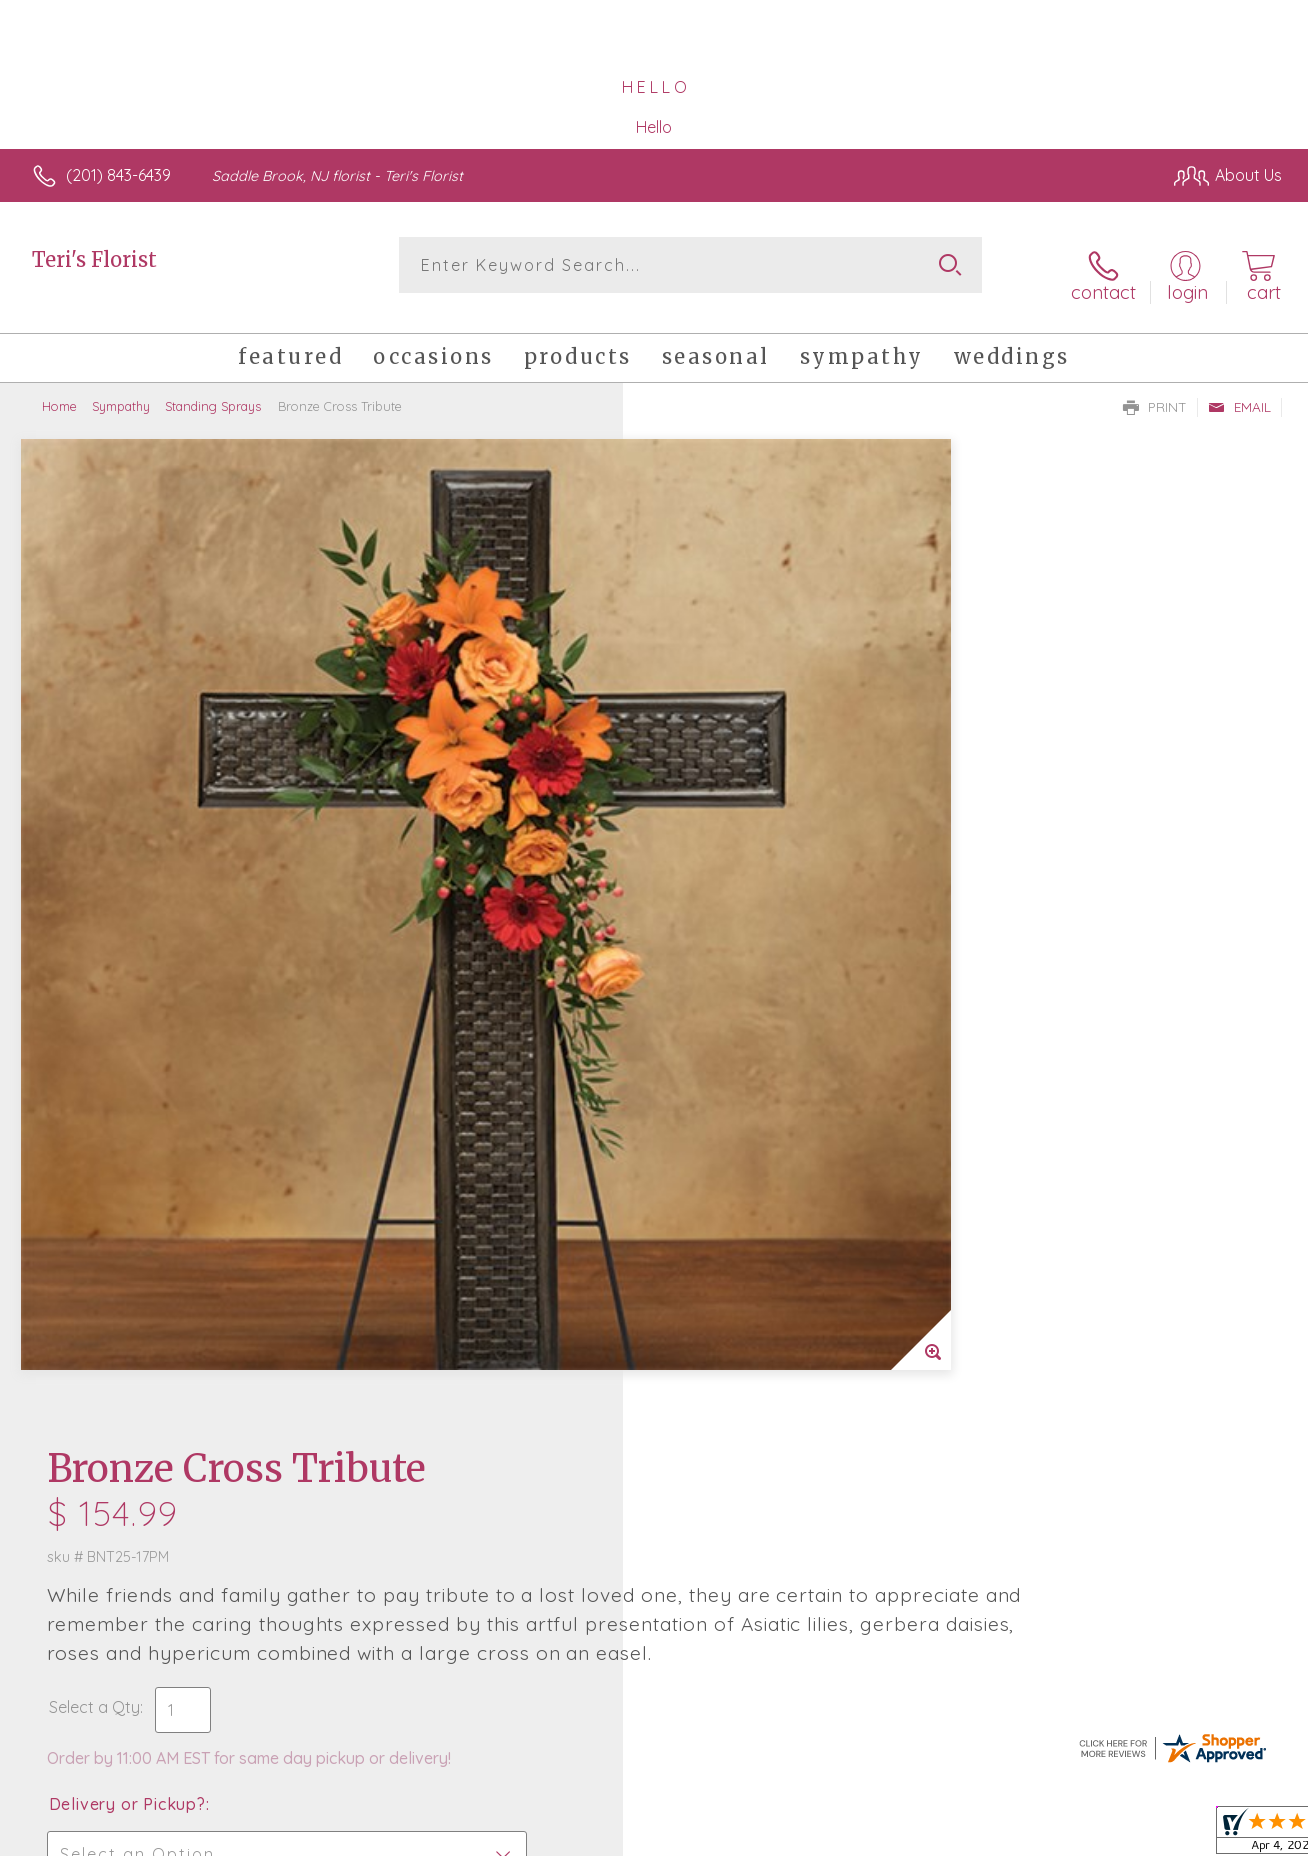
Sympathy (121, 390)
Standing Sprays (213, 390)
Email (1239, 391)
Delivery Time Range (754, 947)
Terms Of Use (840, 1835)
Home (59, 390)
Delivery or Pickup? (734, 835)
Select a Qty (701, 738)
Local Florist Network (1101, 1835)
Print (1155, 391)
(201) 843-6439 (118, 175)
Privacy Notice (958, 1835)
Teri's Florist (94, 259)
